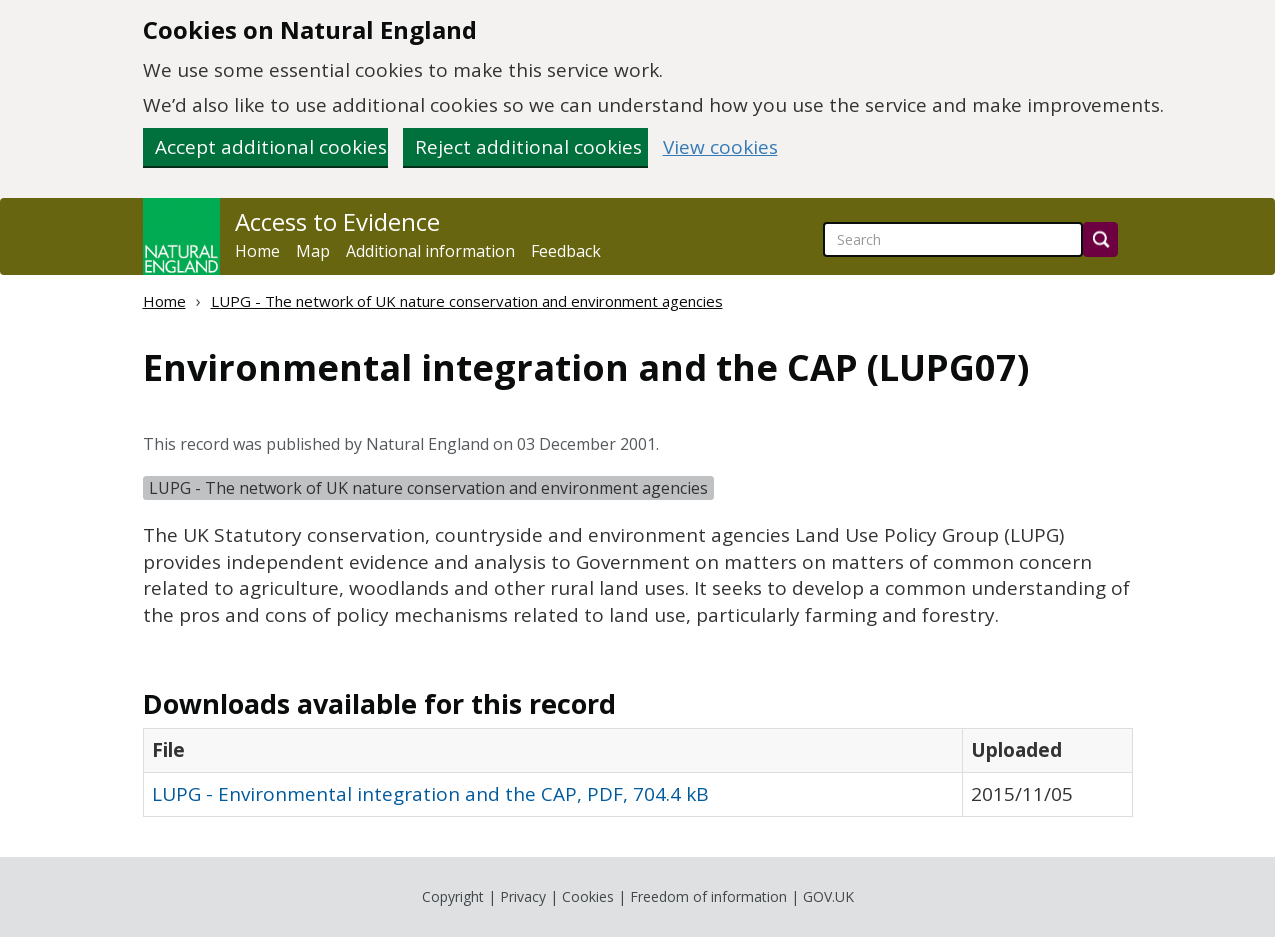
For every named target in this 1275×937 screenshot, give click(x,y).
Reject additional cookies (528, 147)
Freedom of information (708, 896)
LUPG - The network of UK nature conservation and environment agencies (467, 301)
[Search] (1100, 239)
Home (257, 251)
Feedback (566, 251)
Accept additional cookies (271, 147)
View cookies (720, 147)
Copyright (453, 896)
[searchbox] (953, 239)
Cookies (588, 896)
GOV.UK (828, 896)
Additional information (430, 251)
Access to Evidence (337, 222)
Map (313, 251)
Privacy (523, 896)
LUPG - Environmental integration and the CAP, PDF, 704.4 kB (430, 794)
